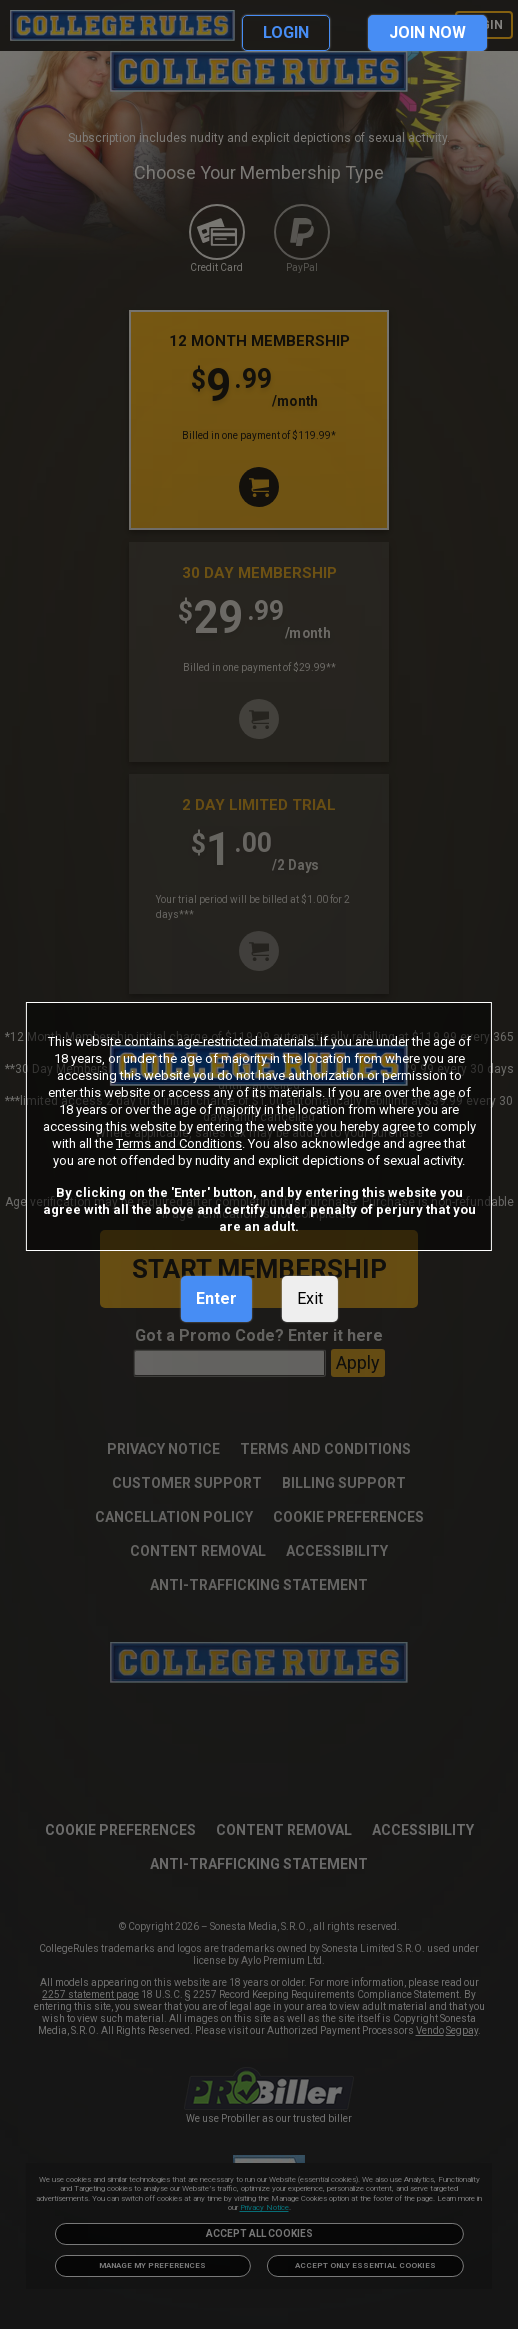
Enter (216, 1298)
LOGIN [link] (286, 32)
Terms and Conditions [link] (179, 1143)
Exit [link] (310, 1298)
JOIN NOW (427, 32)
